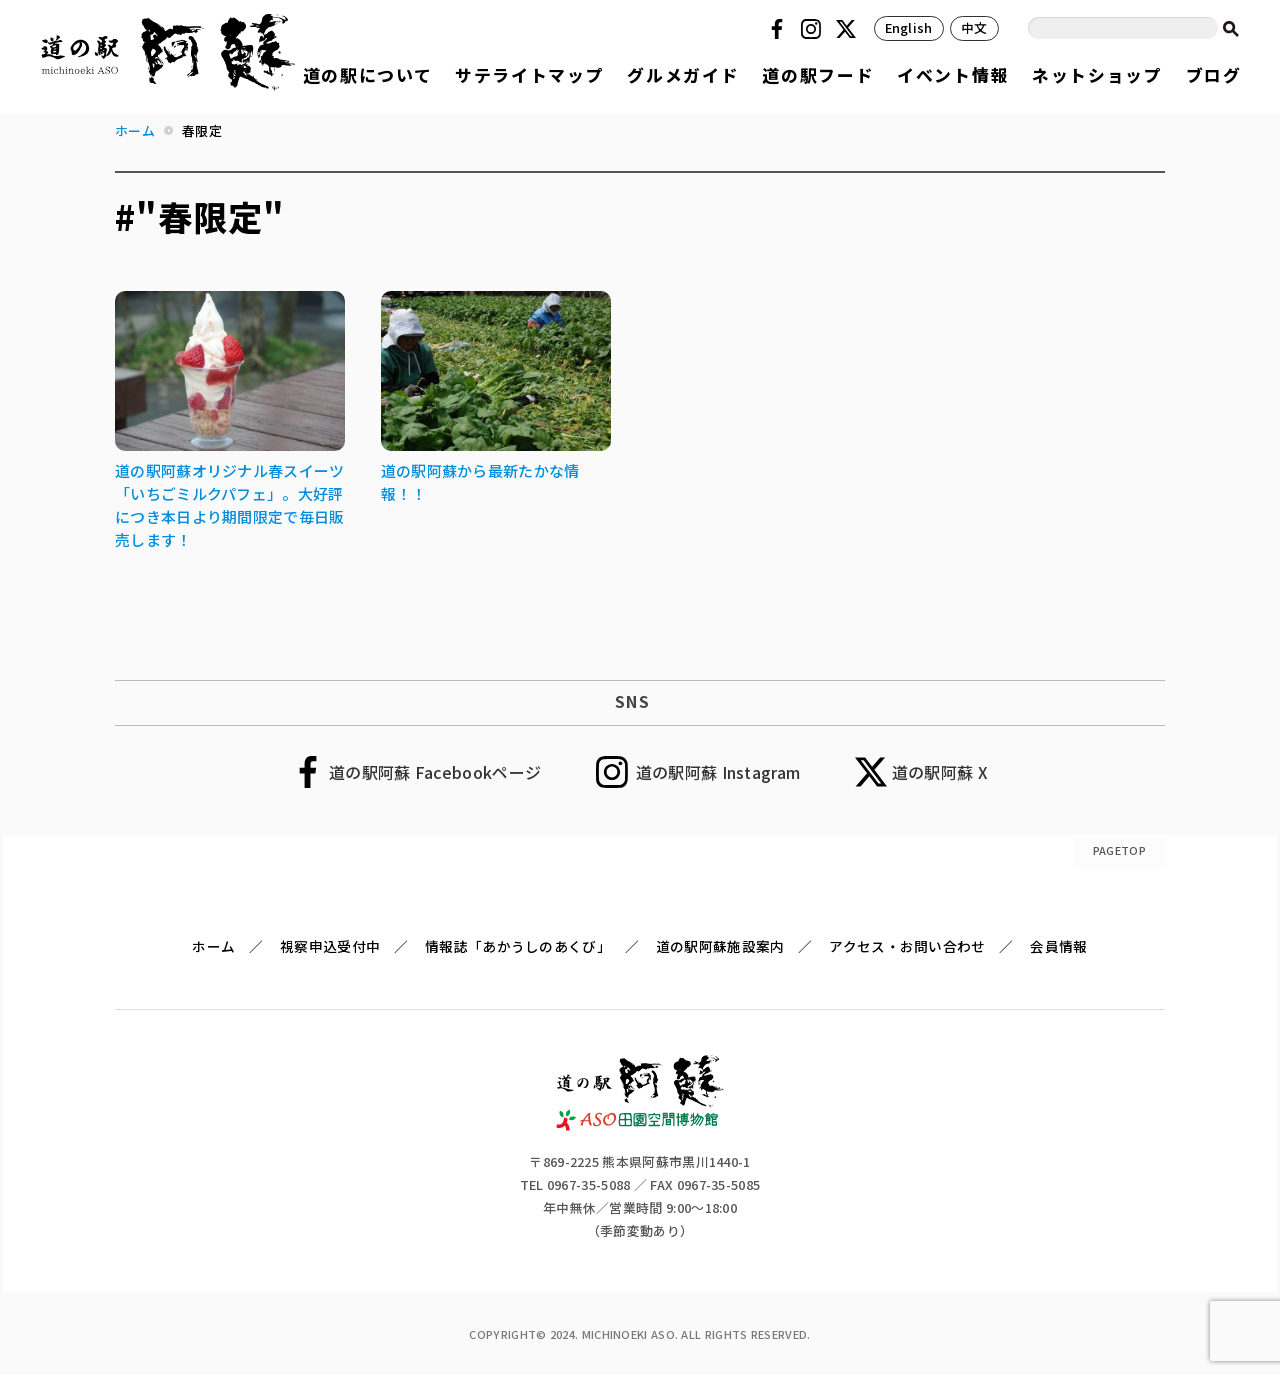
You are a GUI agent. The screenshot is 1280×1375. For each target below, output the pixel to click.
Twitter (849, 29)
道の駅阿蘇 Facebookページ (435, 772)
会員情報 (1058, 946)
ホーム (213, 946)
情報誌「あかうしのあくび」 (518, 946)
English (909, 27)
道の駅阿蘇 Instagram (718, 772)
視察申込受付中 (330, 946)
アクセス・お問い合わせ (907, 946)
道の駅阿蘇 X (940, 772)
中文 (974, 27)
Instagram (814, 29)
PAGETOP (1119, 850)
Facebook (780, 29)
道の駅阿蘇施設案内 (720, 946)
